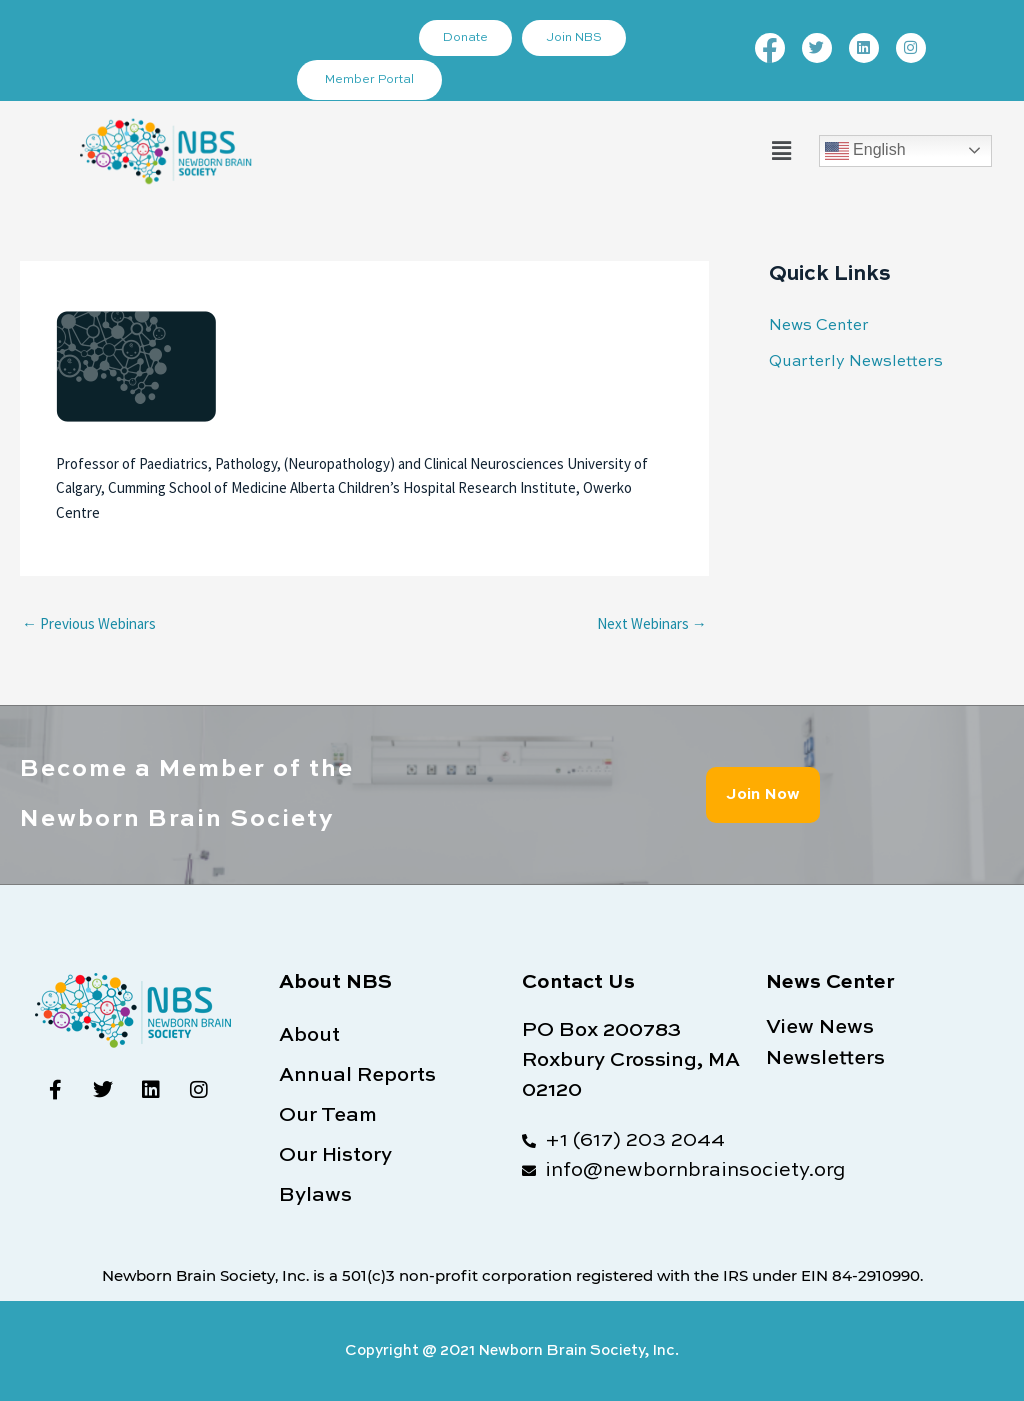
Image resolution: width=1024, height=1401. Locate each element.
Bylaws (315, 1196)
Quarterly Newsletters (850, 360)
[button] (781, 150)
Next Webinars (652, 623)
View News (820, 1028)
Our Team (328, 1116)
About (309, 1036)
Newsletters (825, 1058)
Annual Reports (357, 1076)
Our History (335, 1156)
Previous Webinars (89, 623)
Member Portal (371, 80)
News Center (816, 325)
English (865, 151)
